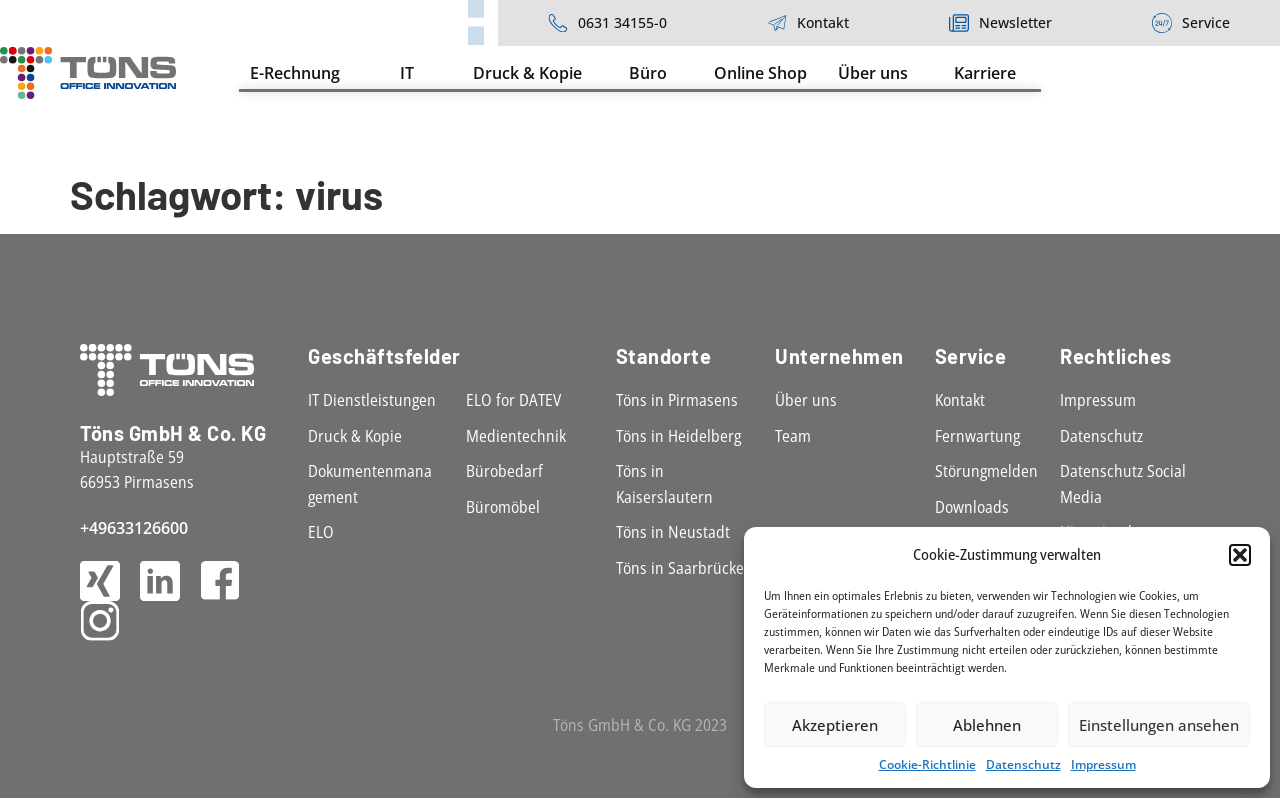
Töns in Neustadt (673, 532)
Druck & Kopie (355, 436)
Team (793, 436)
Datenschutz (1023, 765)
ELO (321, 532)
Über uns (806, 400)
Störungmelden (986, 471)
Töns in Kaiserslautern (664, 484)
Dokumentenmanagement (370, 484)
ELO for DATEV (513, 400)
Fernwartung (977, 436)
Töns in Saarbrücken (684, 568)
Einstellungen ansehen (1159, 725)
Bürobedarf (504, 471)
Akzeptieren (835, 725)
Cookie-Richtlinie (927, 765)
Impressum (1103, 765)
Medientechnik (516, 436)
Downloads (972, 507)
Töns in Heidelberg (678, 436)
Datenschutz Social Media (1123, 484)
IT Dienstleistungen (372, 400)
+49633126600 (134, 528)
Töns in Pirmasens (677, 400)
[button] (1240, 555)
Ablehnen (987, 725)
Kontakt (960, 400)
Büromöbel (503, 507)
